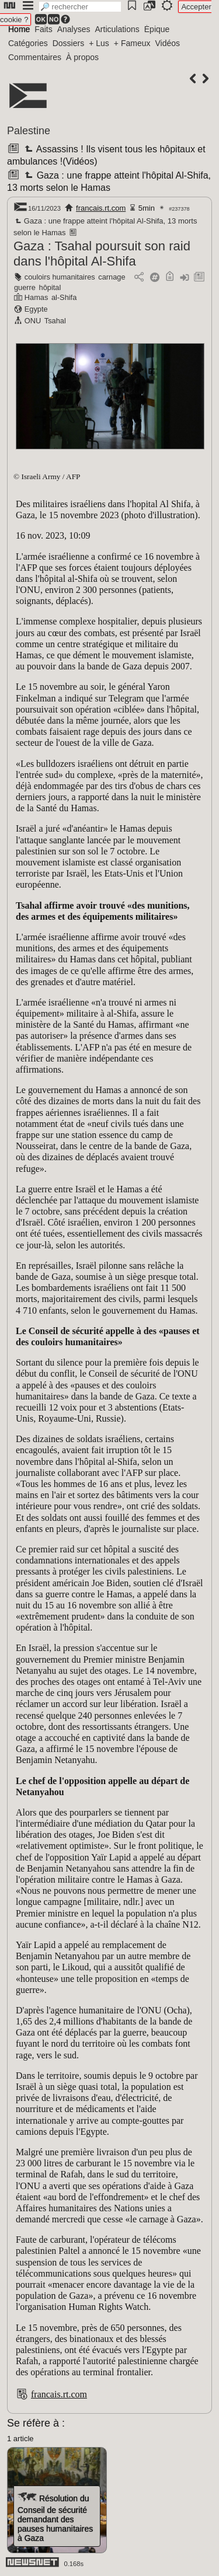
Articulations (117, 29)
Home (19, 29)
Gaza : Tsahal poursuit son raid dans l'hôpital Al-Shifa (101, 253)
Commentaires (34, 57)
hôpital (50, 287)
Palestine (28, 131)
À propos (82, 57)
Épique (157, 29)
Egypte (36, 309)
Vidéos (167, 43)
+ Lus (99, 43)
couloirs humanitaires (60, 277)
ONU (33, 320)
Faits (43, 29)
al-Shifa (64, 297)
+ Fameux (132, 43)
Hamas (36, 297)
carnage (111, 277)
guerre (25, 287)
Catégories (28, 43)
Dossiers (68, 43)
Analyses (74, 29)
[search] (80, 6)
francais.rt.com (101, 208)
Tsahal (55, 320)
